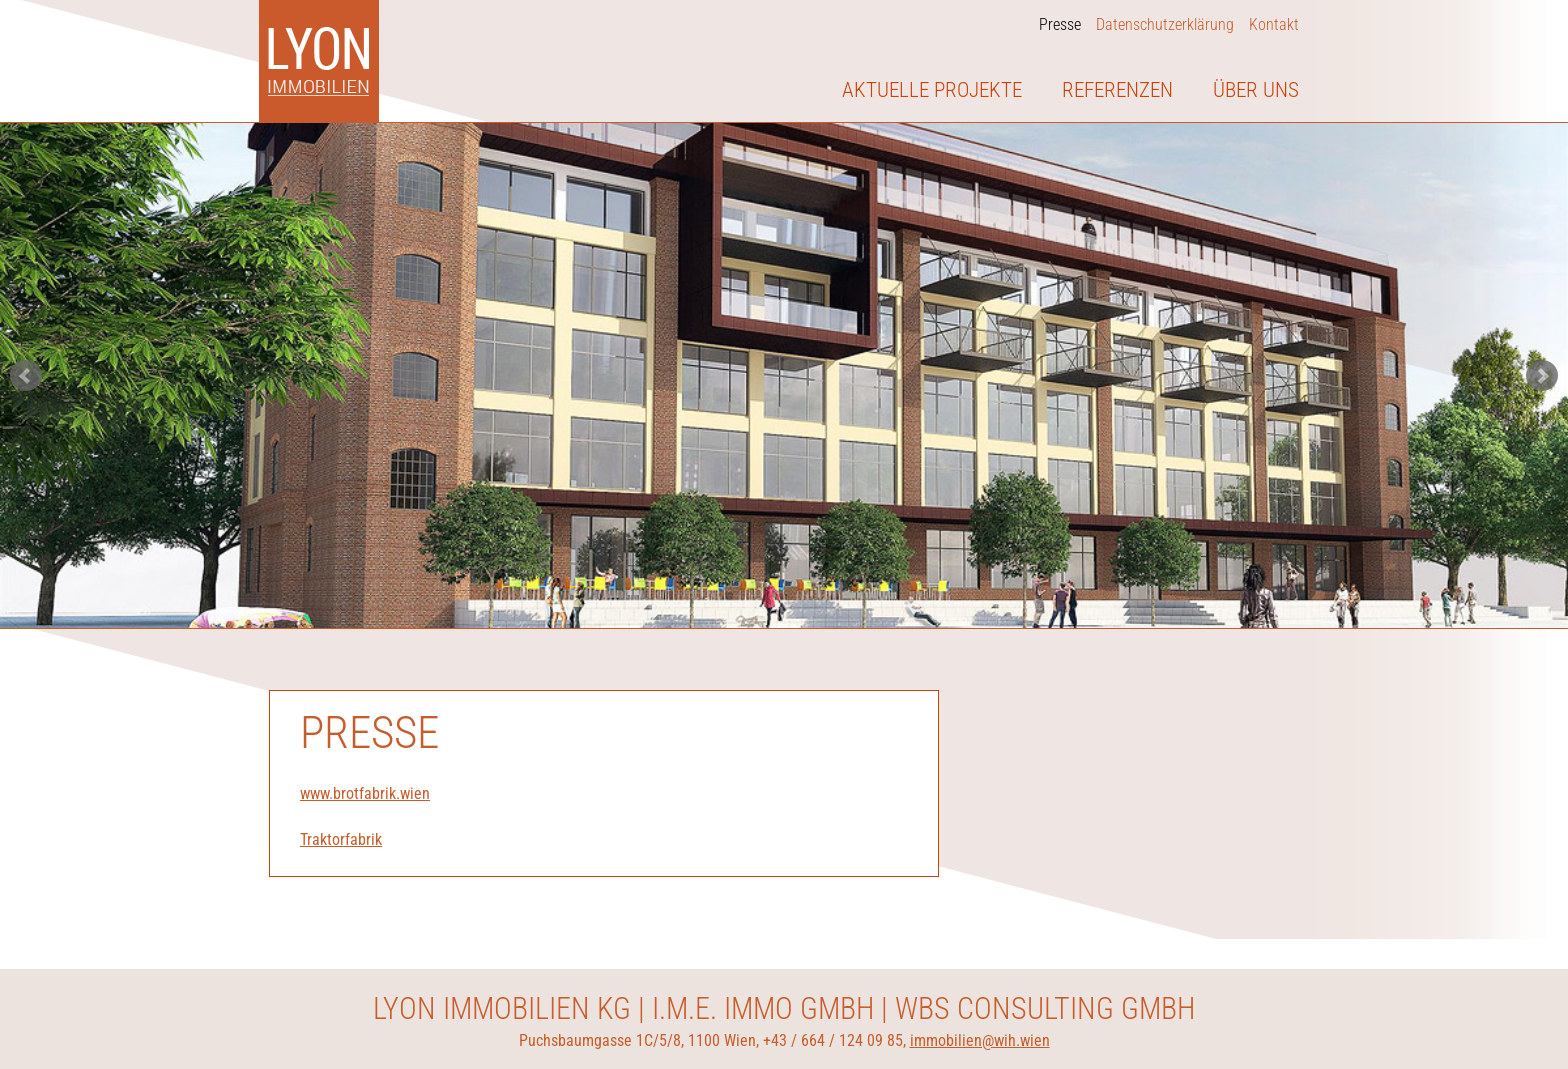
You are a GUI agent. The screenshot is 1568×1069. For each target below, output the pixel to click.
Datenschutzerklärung (1165, 25)
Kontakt (1274, 25)
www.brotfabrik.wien (365, 793)
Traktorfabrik (341, 839)
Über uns (1256, 90)
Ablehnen (1329, 1010)
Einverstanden (1231, 1010)
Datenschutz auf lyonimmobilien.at (312, 1041)
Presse (1060, 25)
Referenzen (1117, 90)
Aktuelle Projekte (932, 90)
